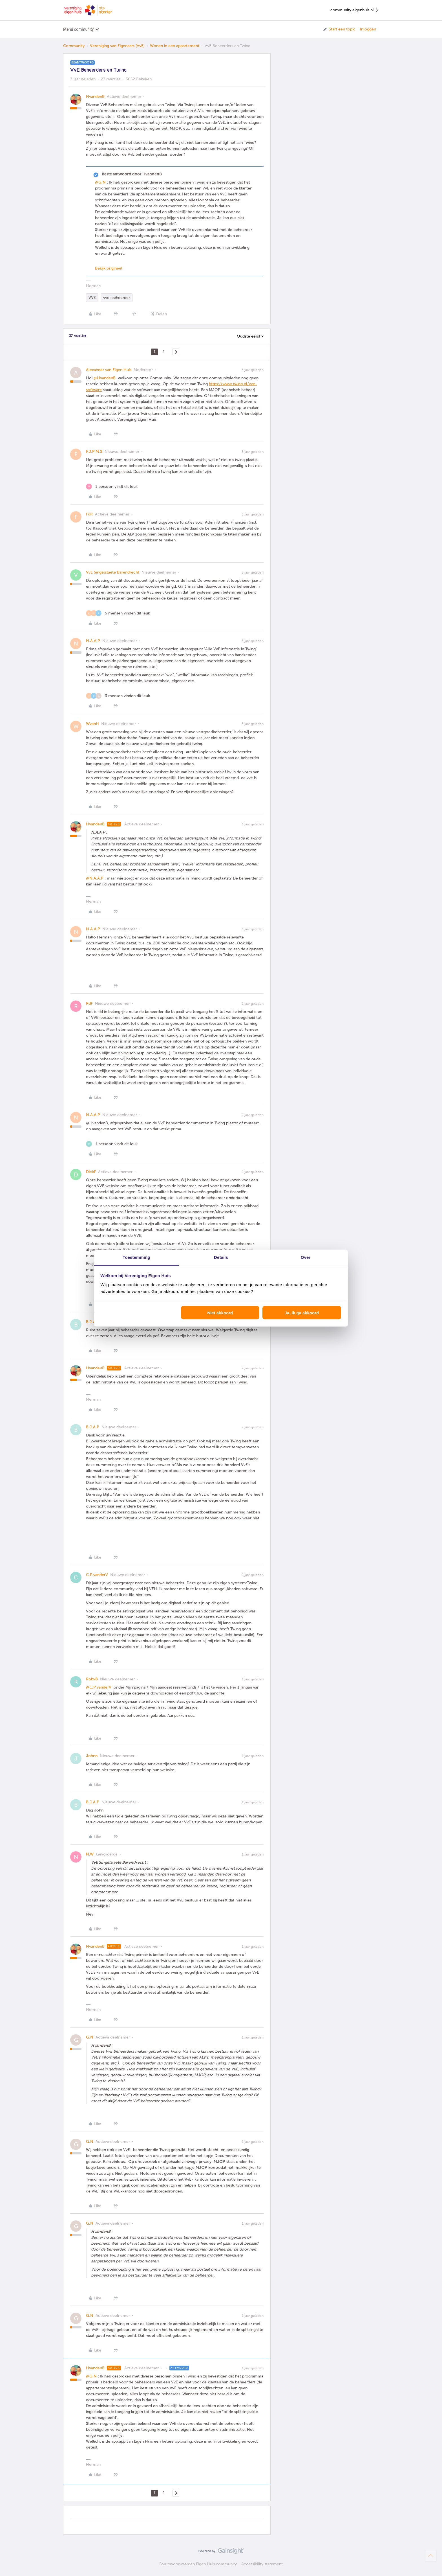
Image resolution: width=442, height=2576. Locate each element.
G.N (89, 2037)
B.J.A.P (92, 1321)
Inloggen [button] (368, 29)
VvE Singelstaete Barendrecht (112, 572)
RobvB (92, 1679)
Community (74, 45)
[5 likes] (118, 613)
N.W (90, 1854)
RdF (89, 1003)
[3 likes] (118, 696)
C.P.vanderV (97, 1574)
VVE (92, 297)
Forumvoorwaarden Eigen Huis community (198, 2564)
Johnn (92, 1755)
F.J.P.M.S (94, 451)
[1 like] (112, 487)
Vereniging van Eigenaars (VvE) (117, 45)
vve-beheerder (116, 297)
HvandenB (95, 96)
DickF (91, 1171)
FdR (89, 514)
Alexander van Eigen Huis (108, 369)
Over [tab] (306, 1257)
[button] (338, 29)
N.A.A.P (93, 640)
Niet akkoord (220, 1312)
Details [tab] (221, 1257)
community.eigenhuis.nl (354, 10)
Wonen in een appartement (174, 45)
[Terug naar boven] (430, 2555)
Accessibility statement (262, 2564)
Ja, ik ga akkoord (302, 1312)
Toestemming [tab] (136, 1257)
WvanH (92, 723)
